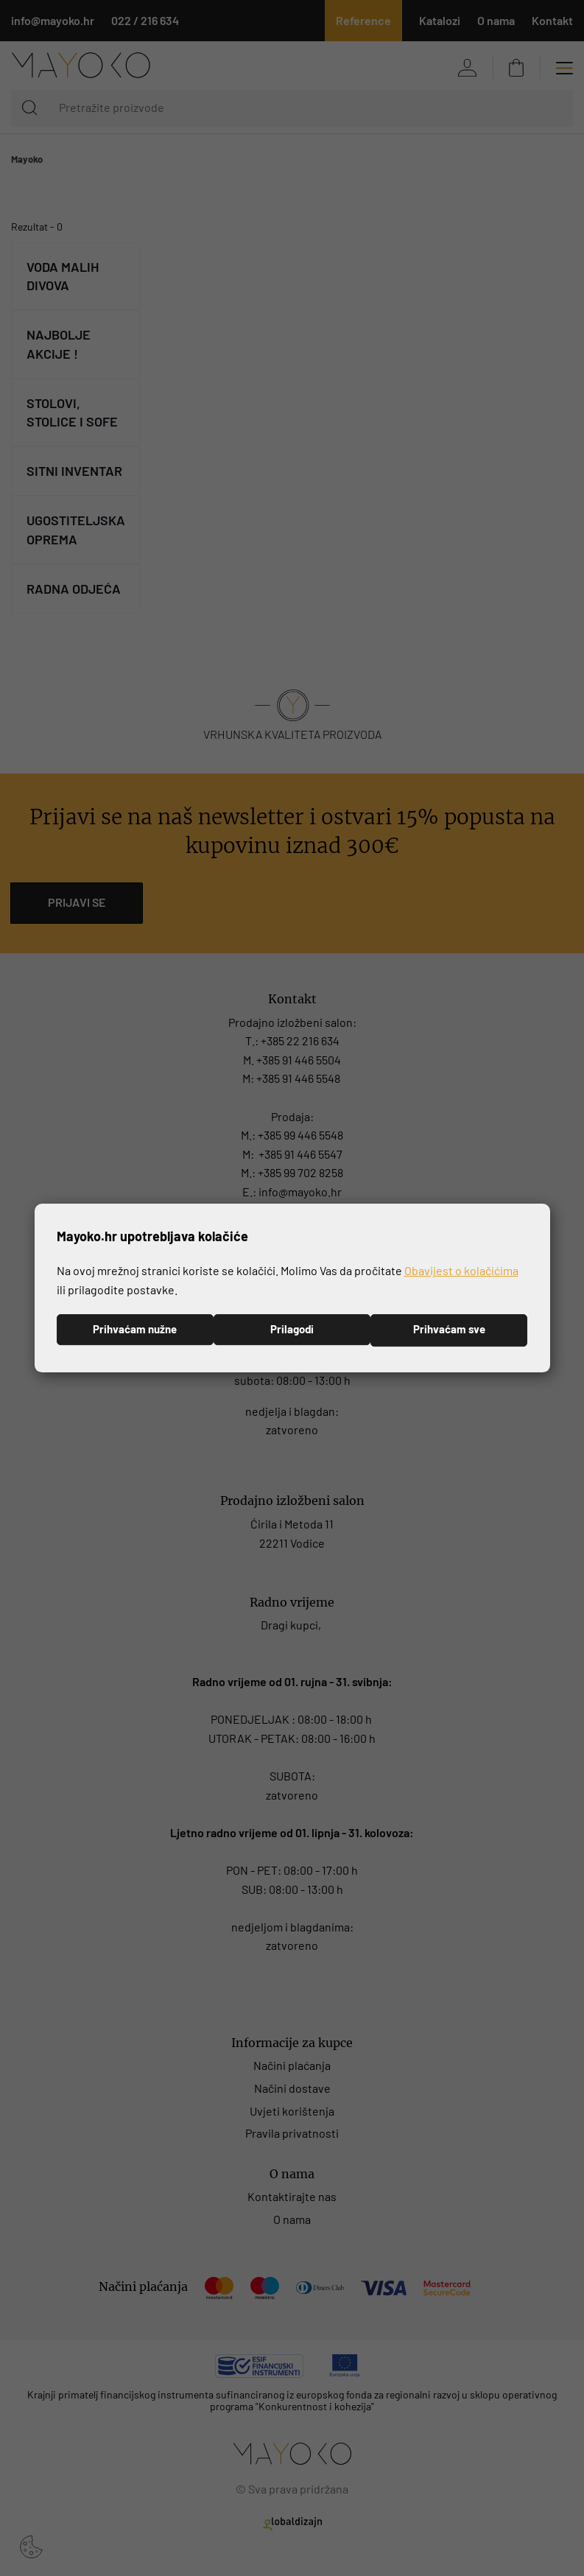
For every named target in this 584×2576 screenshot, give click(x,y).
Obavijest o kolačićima (461, 1270)
